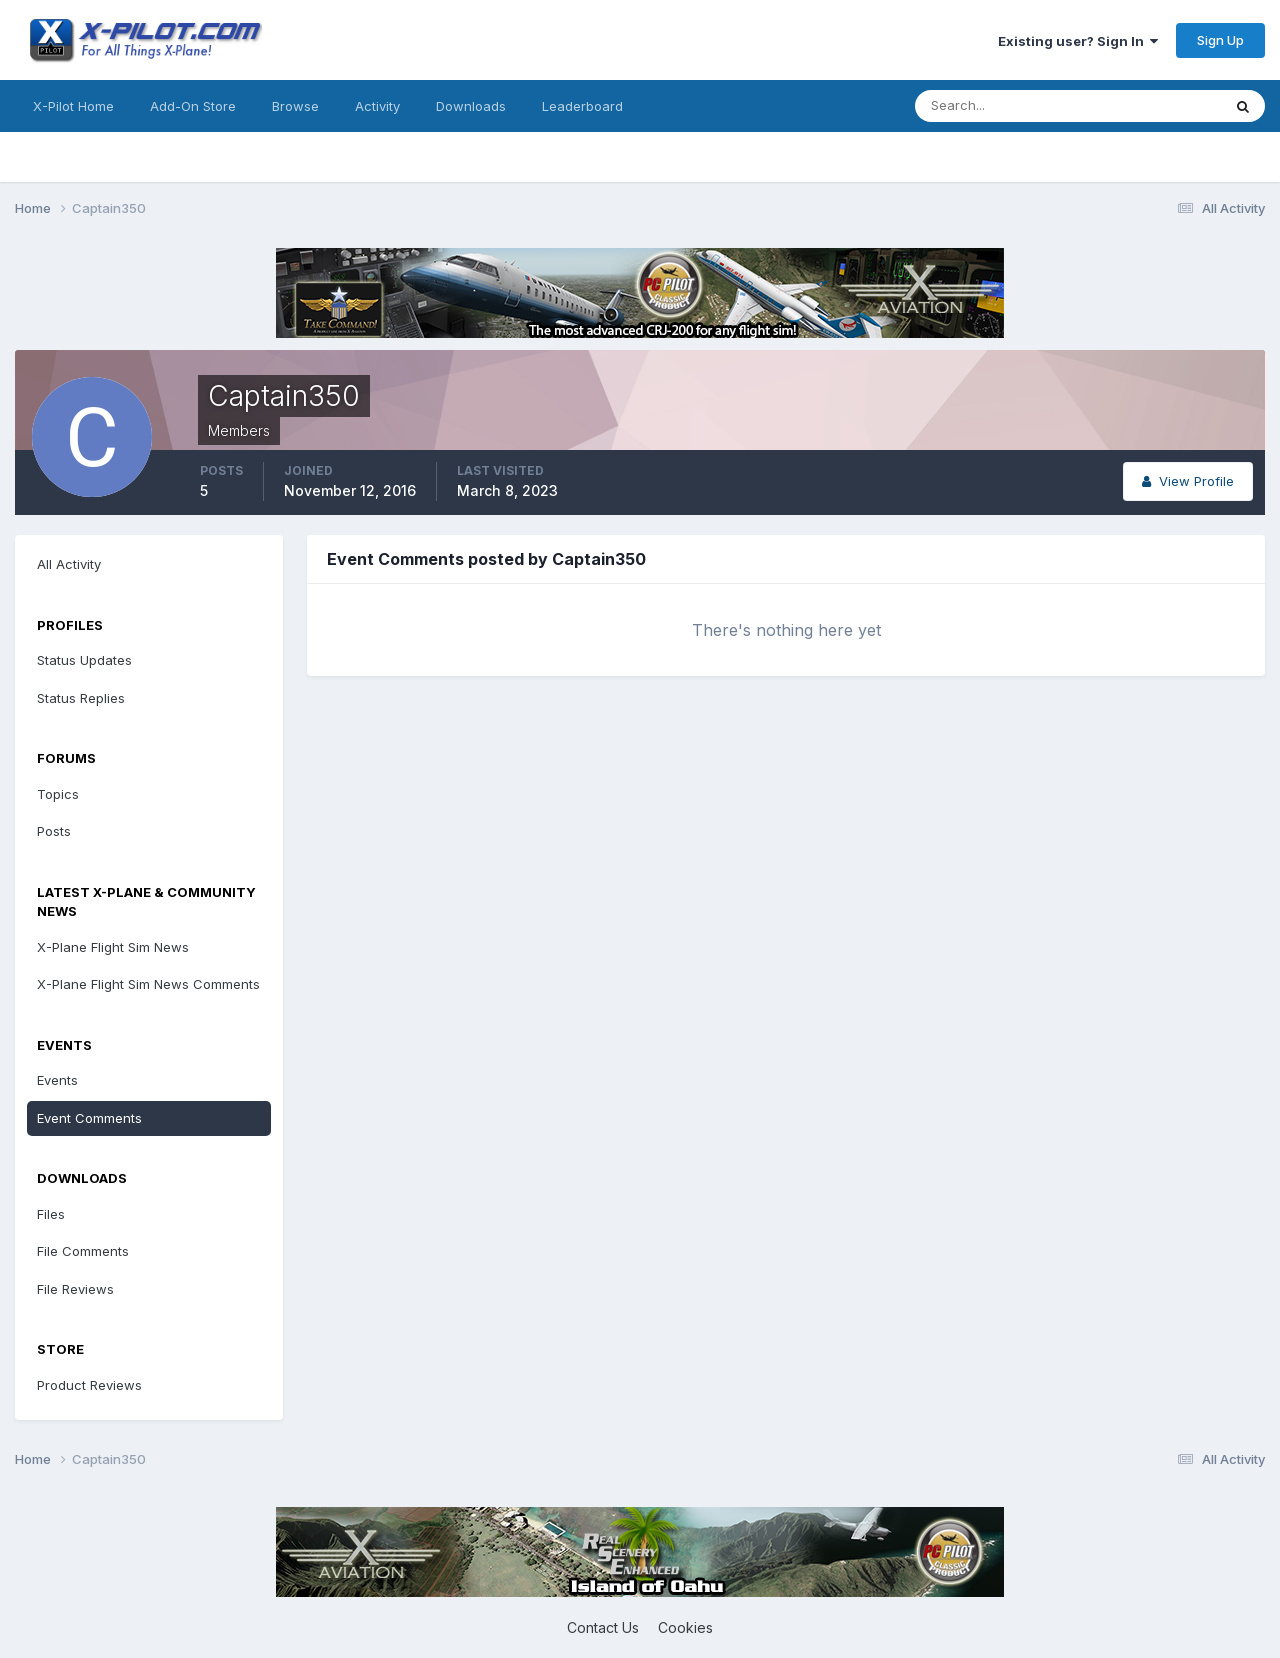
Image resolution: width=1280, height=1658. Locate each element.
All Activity (69, 564)
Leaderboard (582, 106)
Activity (377, 106)
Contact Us (603, 1627)
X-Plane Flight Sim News (113, 947)
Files (51, 1214)
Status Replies (81, 698)
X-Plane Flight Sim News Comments (148, 984)
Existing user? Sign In (1078, 41)
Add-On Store (193, 106)
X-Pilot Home (73, 106)
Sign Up (1220, 40)
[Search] (1003, 106)
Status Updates (84, 660)
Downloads (471, 106)
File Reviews (75, 1289)
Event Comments (89, 1118)
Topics (58, 794)
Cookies (685, 1627)
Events (57, 1080)
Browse (295, 106)
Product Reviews (89, 1385)
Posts (54, 831)
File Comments (83, 1251)
